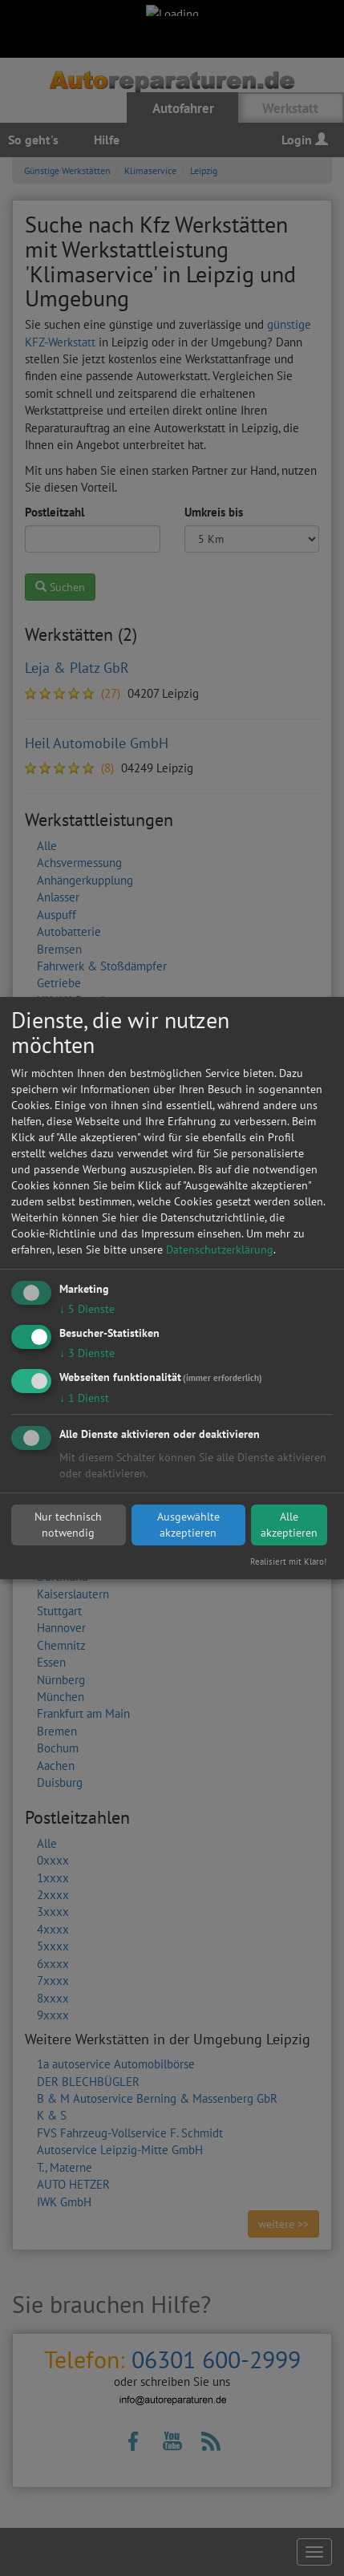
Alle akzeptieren (289, 1524)
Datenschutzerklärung (219, 1249)
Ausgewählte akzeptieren (188, 1524)
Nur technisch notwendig (68, 1524)
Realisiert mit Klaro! (288, 1561)
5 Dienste (87, 1309)
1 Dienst (84, 1398)
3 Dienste (87, 1353)
